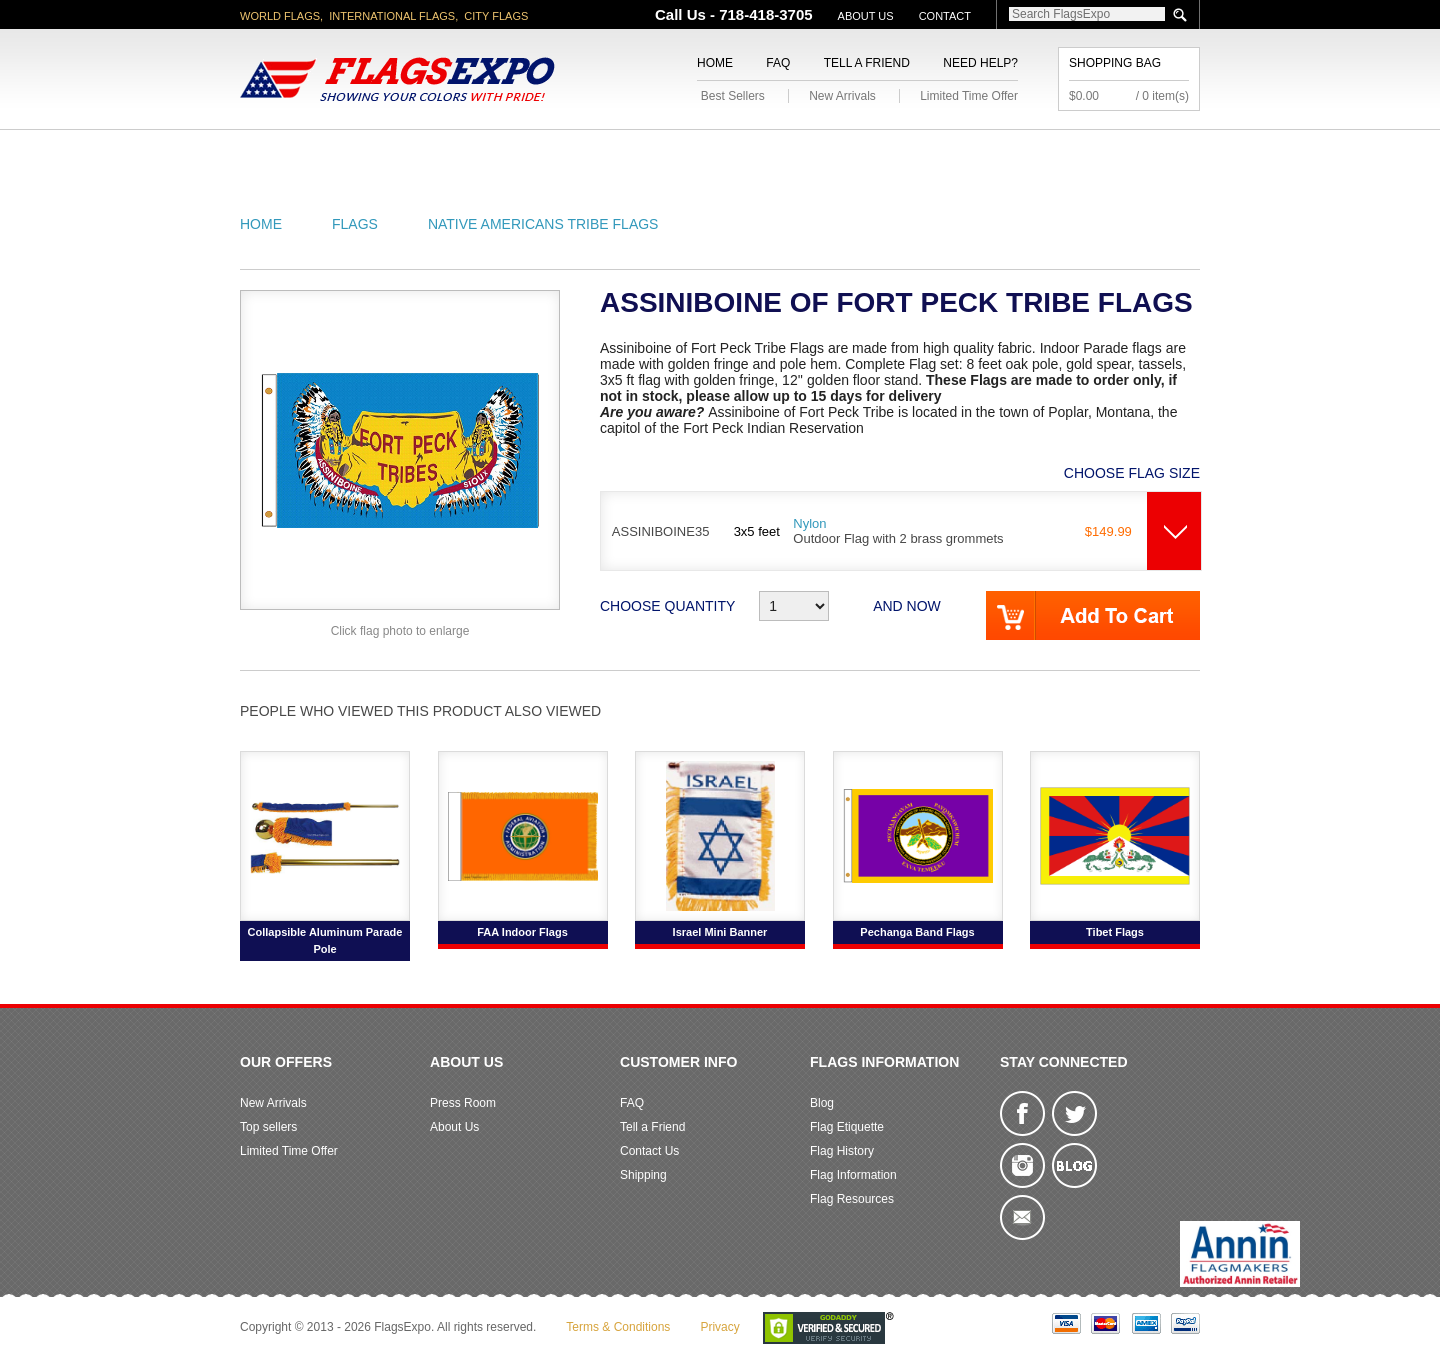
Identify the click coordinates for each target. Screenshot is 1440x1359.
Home (715, 63)
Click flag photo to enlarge (400, 631)
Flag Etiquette (847, 1127)
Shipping (643, 1175)
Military (602, 153)
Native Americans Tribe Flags (543, 224)
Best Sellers (733, 96)
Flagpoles (825, 153)
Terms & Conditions (618, 1327)
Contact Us (649, 1151)
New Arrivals (842, 96)
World (509, 153)
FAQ (778, 63)
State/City (408, 153)
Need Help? (980, 63)
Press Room (463, 1103)
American (295, 153)
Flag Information (853, 1175)
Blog (822, 1103)
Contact (945, 16)
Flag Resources (852, 1199)
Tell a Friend (867, 63)
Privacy (719, 1327)
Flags (1018, 153)
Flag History (842, 1151)
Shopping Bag (1115, 63)
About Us (866, 16)
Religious (708, 153)
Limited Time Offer (969, 96)
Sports (932, 153)
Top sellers (268, 1127)
